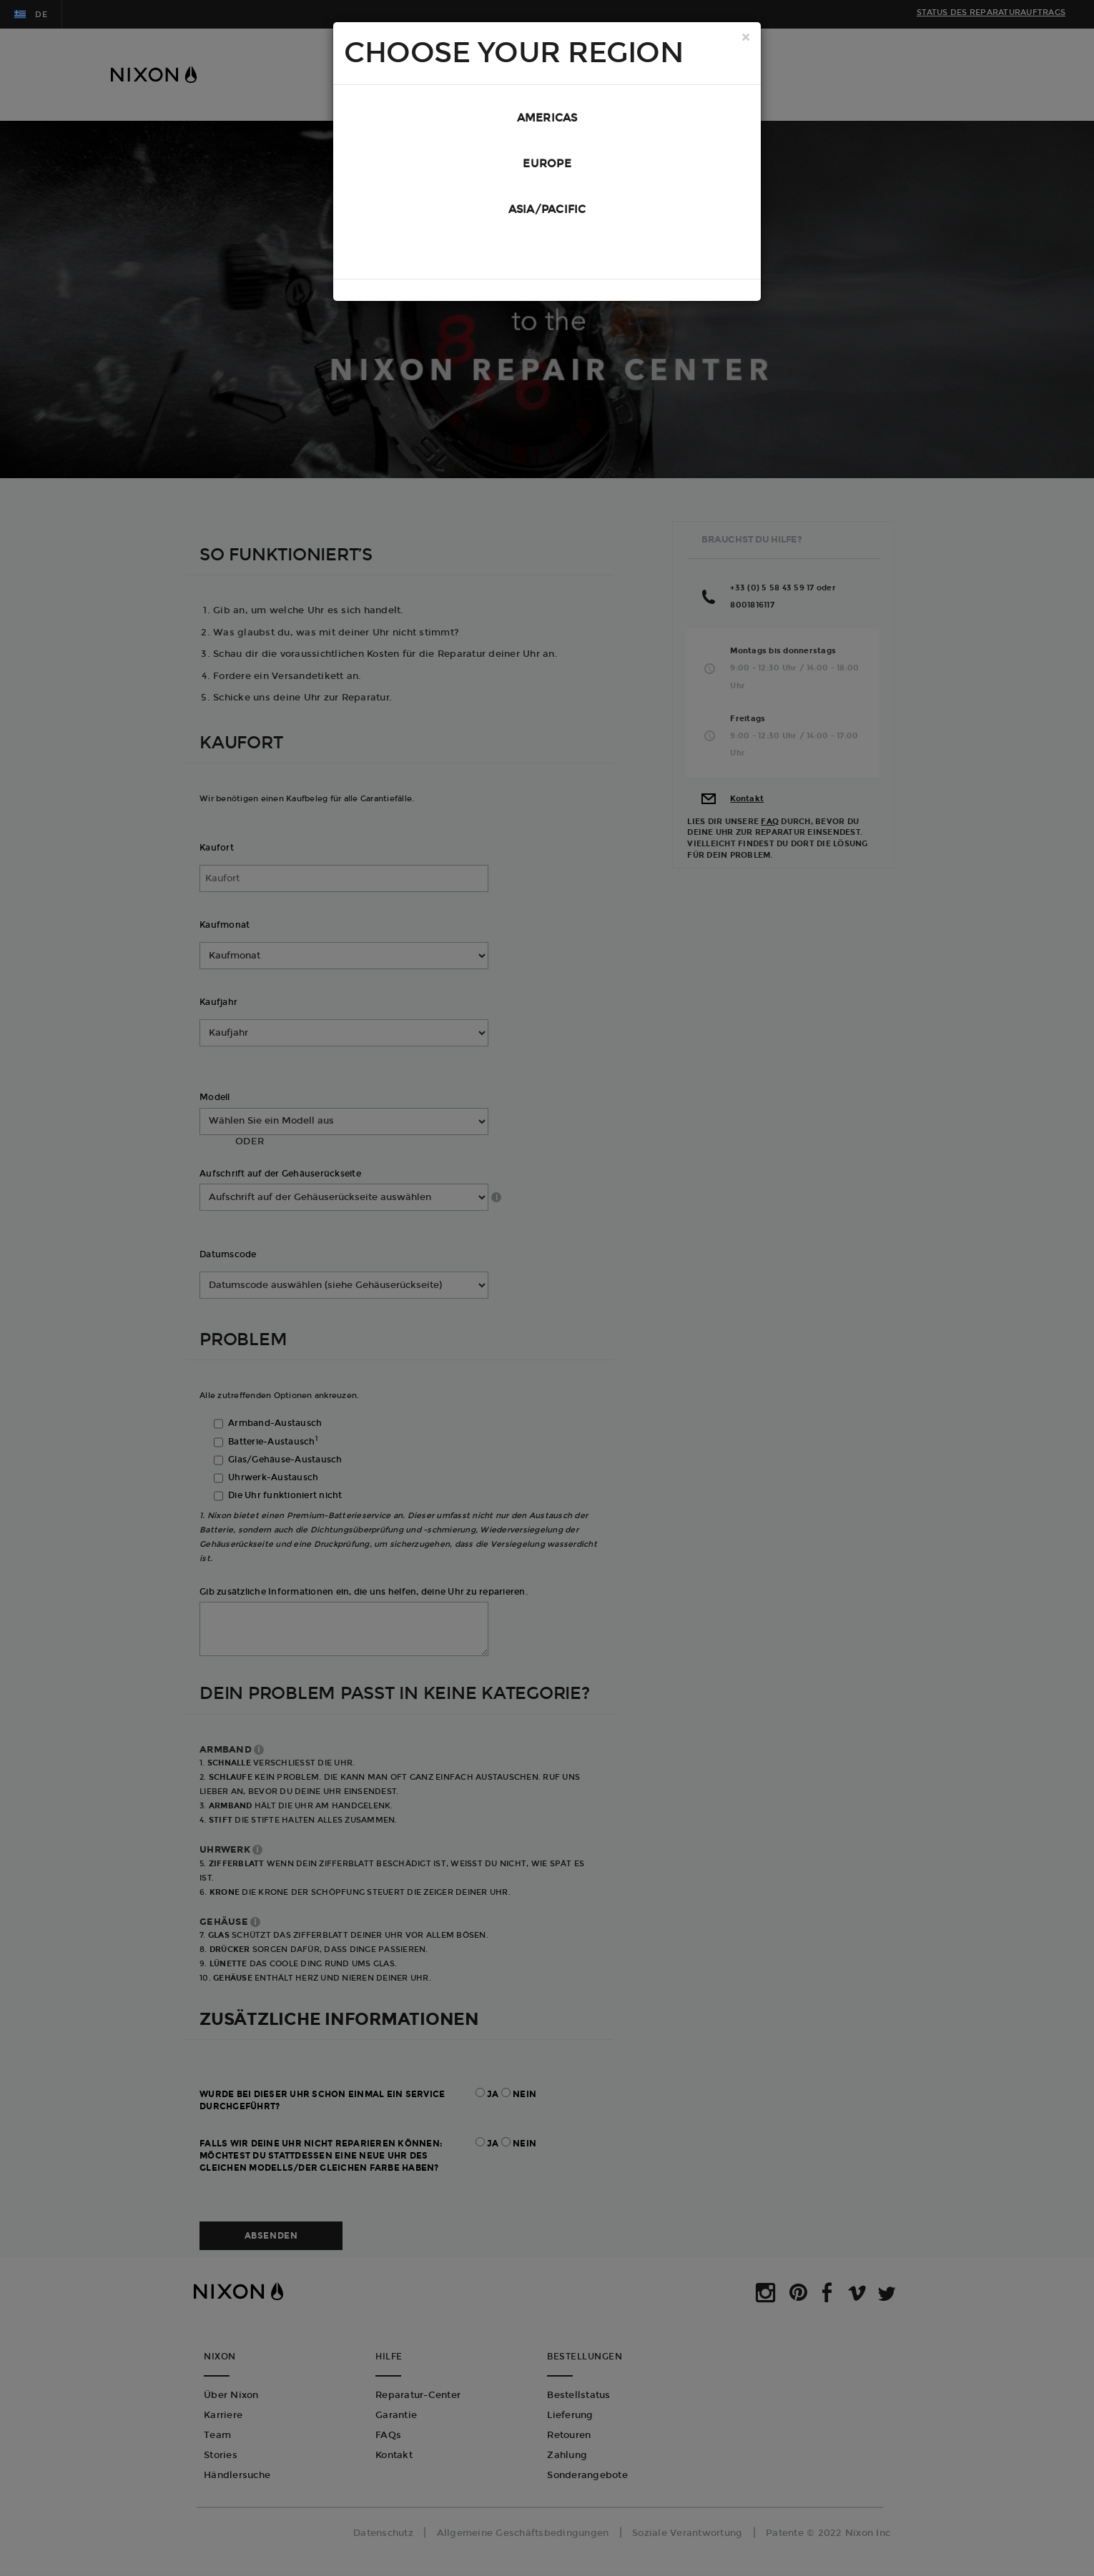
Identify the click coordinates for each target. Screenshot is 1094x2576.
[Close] (745, 38)
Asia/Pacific (547, 213)
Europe (547, 166)
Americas (547, 119)
